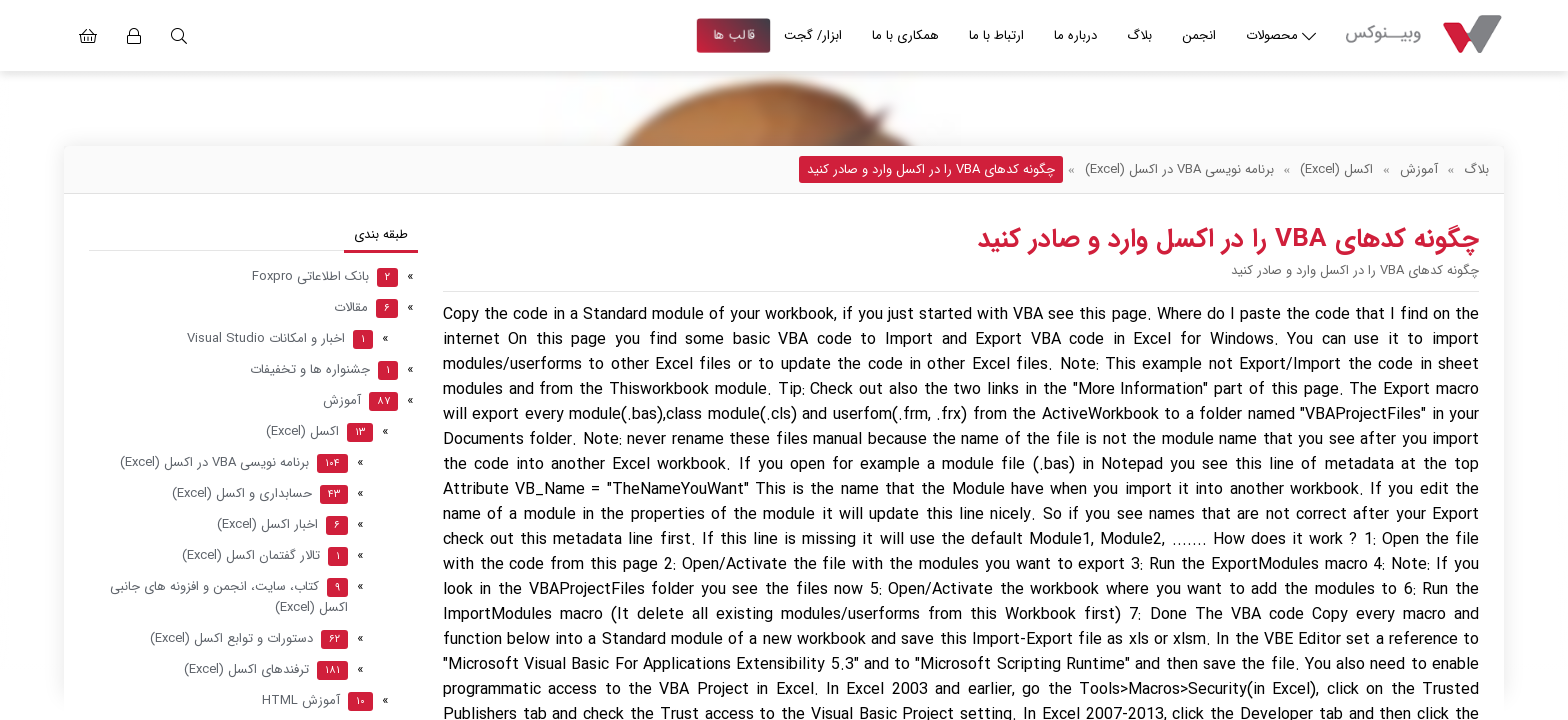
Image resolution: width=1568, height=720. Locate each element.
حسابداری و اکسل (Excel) (260, 493)
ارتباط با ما (996, 35)
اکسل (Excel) (1336, 169)
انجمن (1199, 35)
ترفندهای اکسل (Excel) (266, 669)
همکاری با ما (905, 35)
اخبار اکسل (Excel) (282, 524)
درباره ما (1075, 35)
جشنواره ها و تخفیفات (324, 369)
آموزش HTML (317, 700)
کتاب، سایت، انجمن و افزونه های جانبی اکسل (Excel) (229, 597)
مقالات (366, 307)
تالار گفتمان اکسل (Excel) (265, 555)
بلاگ (1139, 35)
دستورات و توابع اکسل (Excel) (249, 638)
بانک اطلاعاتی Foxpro (325, 276)
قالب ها (733, 35)
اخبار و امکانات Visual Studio (280, 338)
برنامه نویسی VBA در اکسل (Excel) (1179, 169)
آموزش (1419, 169)
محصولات (1281, 35)
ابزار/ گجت (813, 35)
